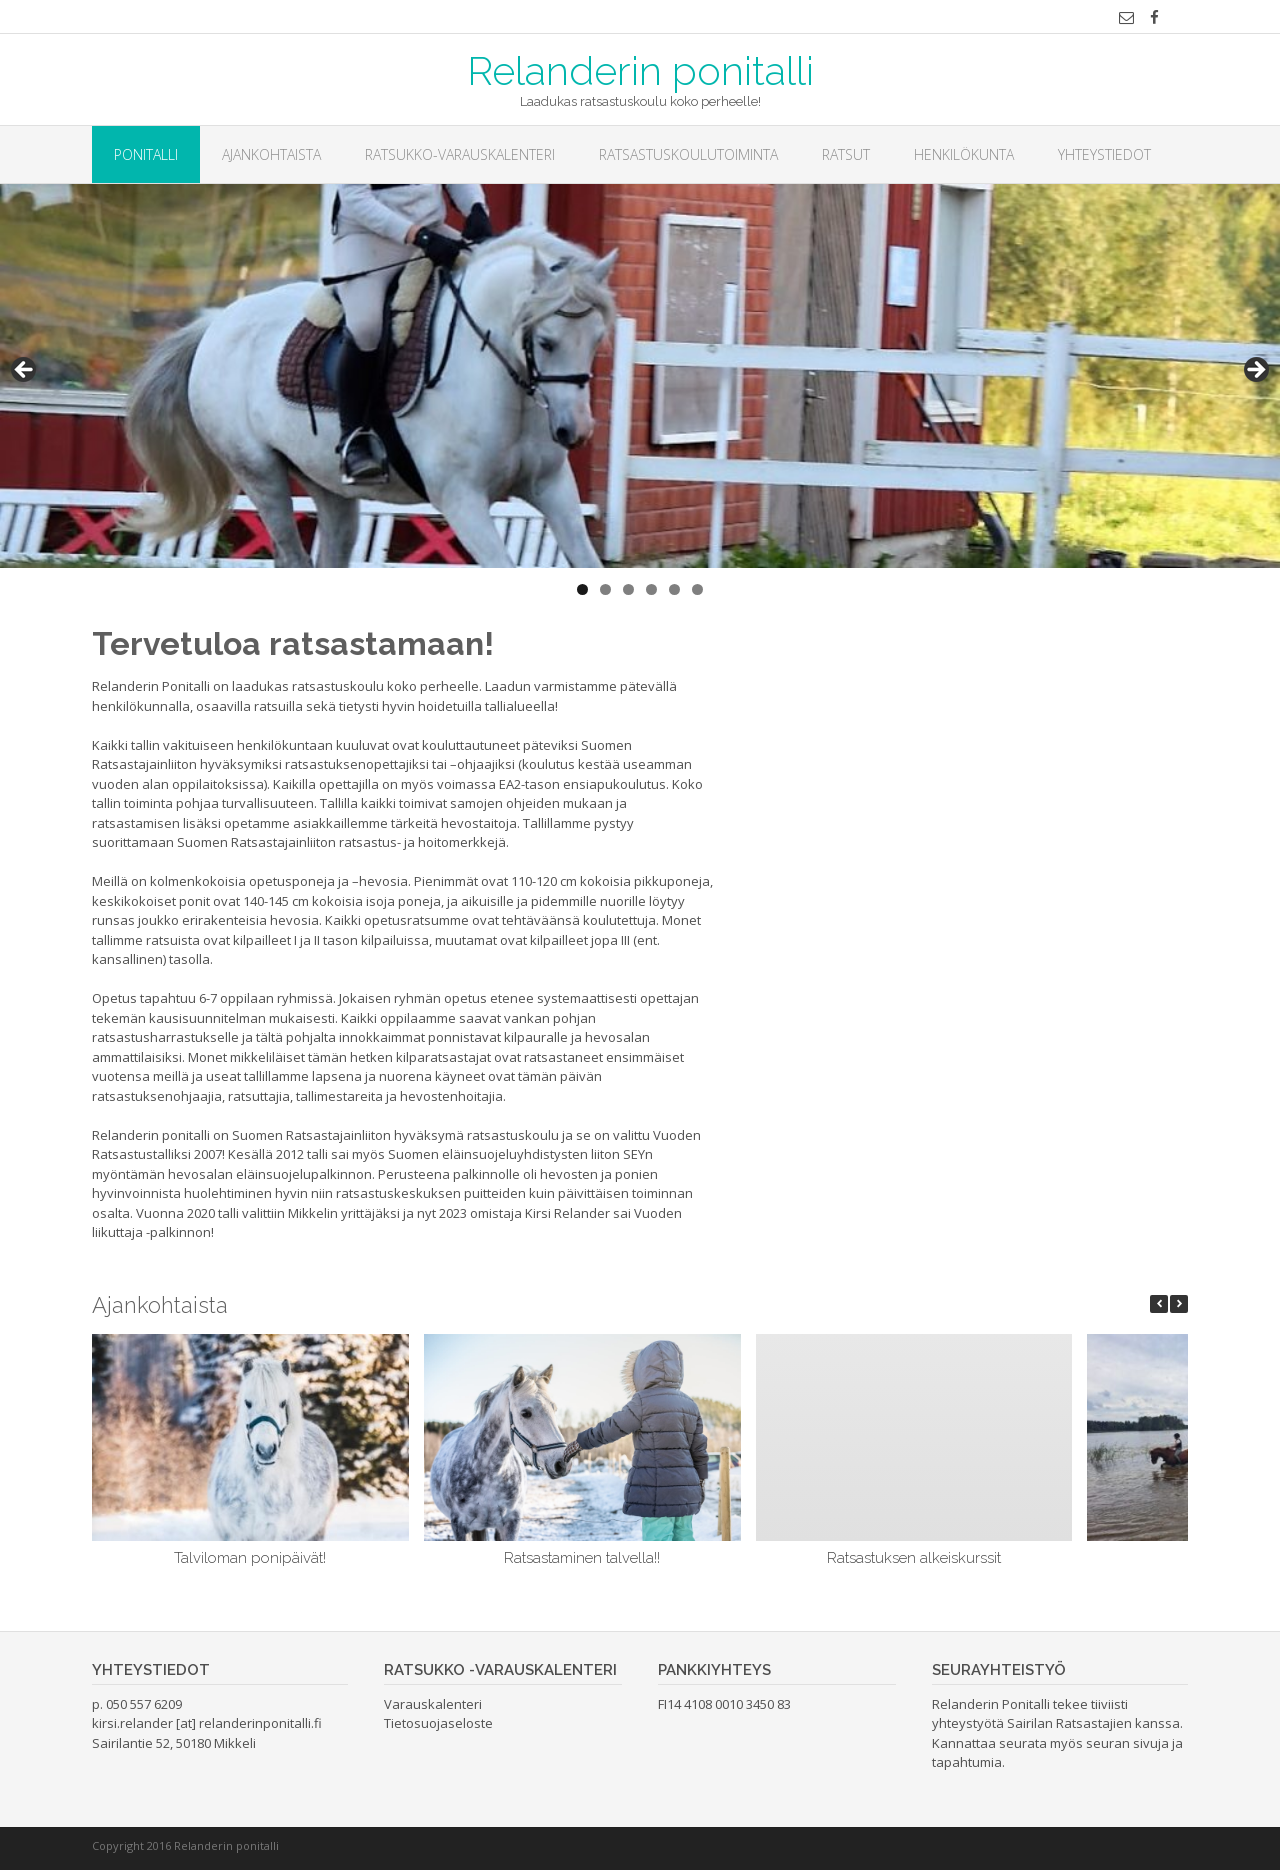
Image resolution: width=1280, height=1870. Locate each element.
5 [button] (674, 589)
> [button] (1255, 371)
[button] (1179, 1304)
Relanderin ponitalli (640, 69)
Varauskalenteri (433, 1704)
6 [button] (697, 589)
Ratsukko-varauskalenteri (460, 154)
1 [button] (582, 589)
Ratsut (846, 154)
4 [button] (651, 589)
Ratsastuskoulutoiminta (688, 154)
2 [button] (605, 589)
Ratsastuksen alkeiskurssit (914, 1558)
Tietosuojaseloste (438, 1723)
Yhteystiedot (1104, 154)
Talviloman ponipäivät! (250, 1558)
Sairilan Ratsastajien (1069, 1723)
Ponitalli (146, 154)
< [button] (25, 371)
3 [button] (628, 589)
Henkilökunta (964, 154)
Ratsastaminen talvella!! (582, 1558)
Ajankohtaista (271, 154)
